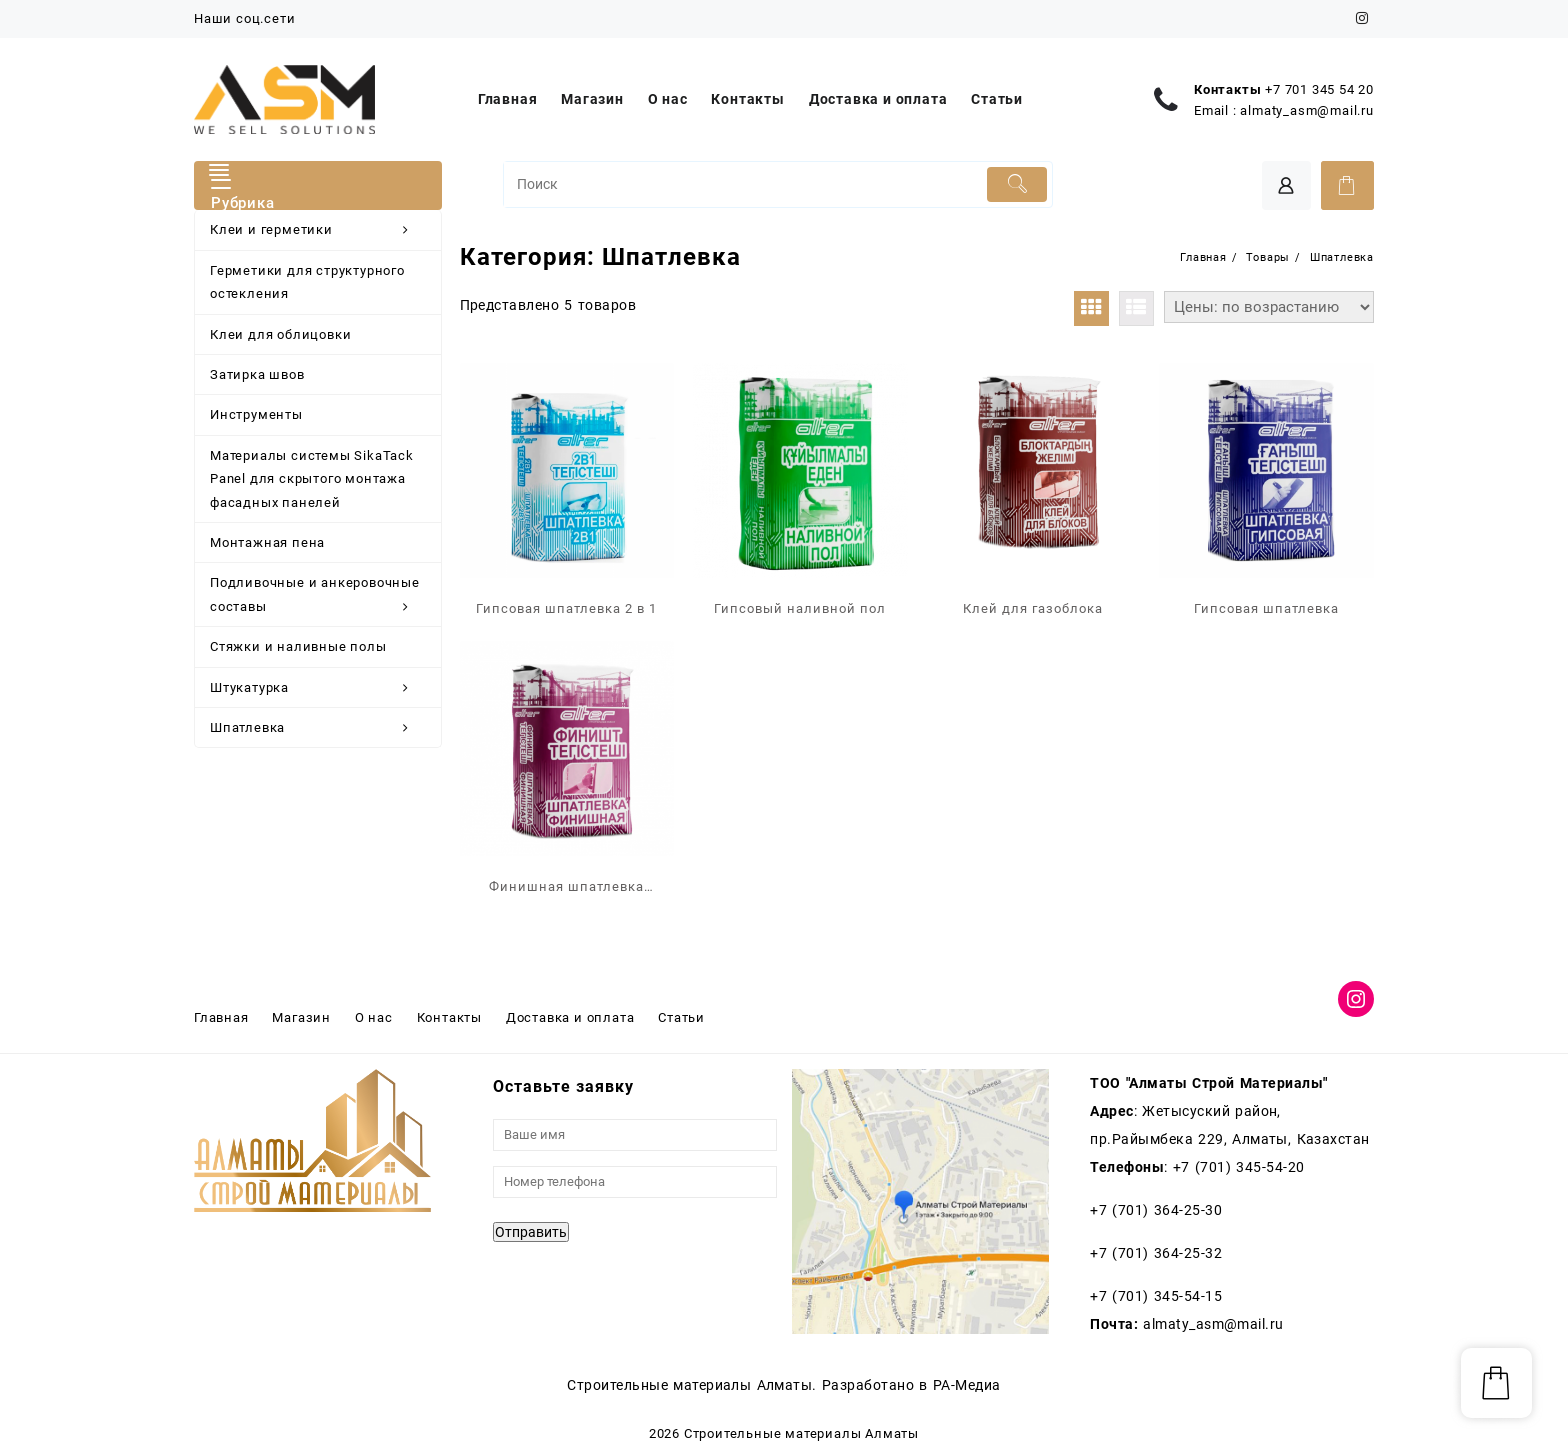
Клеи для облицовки (280, 334)
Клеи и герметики (320, 230)
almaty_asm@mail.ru (1306, 110)
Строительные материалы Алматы (801, 1433)
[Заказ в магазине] (1269, 307)
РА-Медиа (967, 1385)
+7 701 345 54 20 (1319, 89)
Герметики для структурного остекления (307, 282)
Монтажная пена (267, 542)
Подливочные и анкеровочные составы (320, 597)
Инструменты (256, 414)
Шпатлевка (320, 728)
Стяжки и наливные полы (298, 646)
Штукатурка (320, 688)
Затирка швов (257, 374)
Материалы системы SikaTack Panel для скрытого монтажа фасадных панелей (312, 479)
